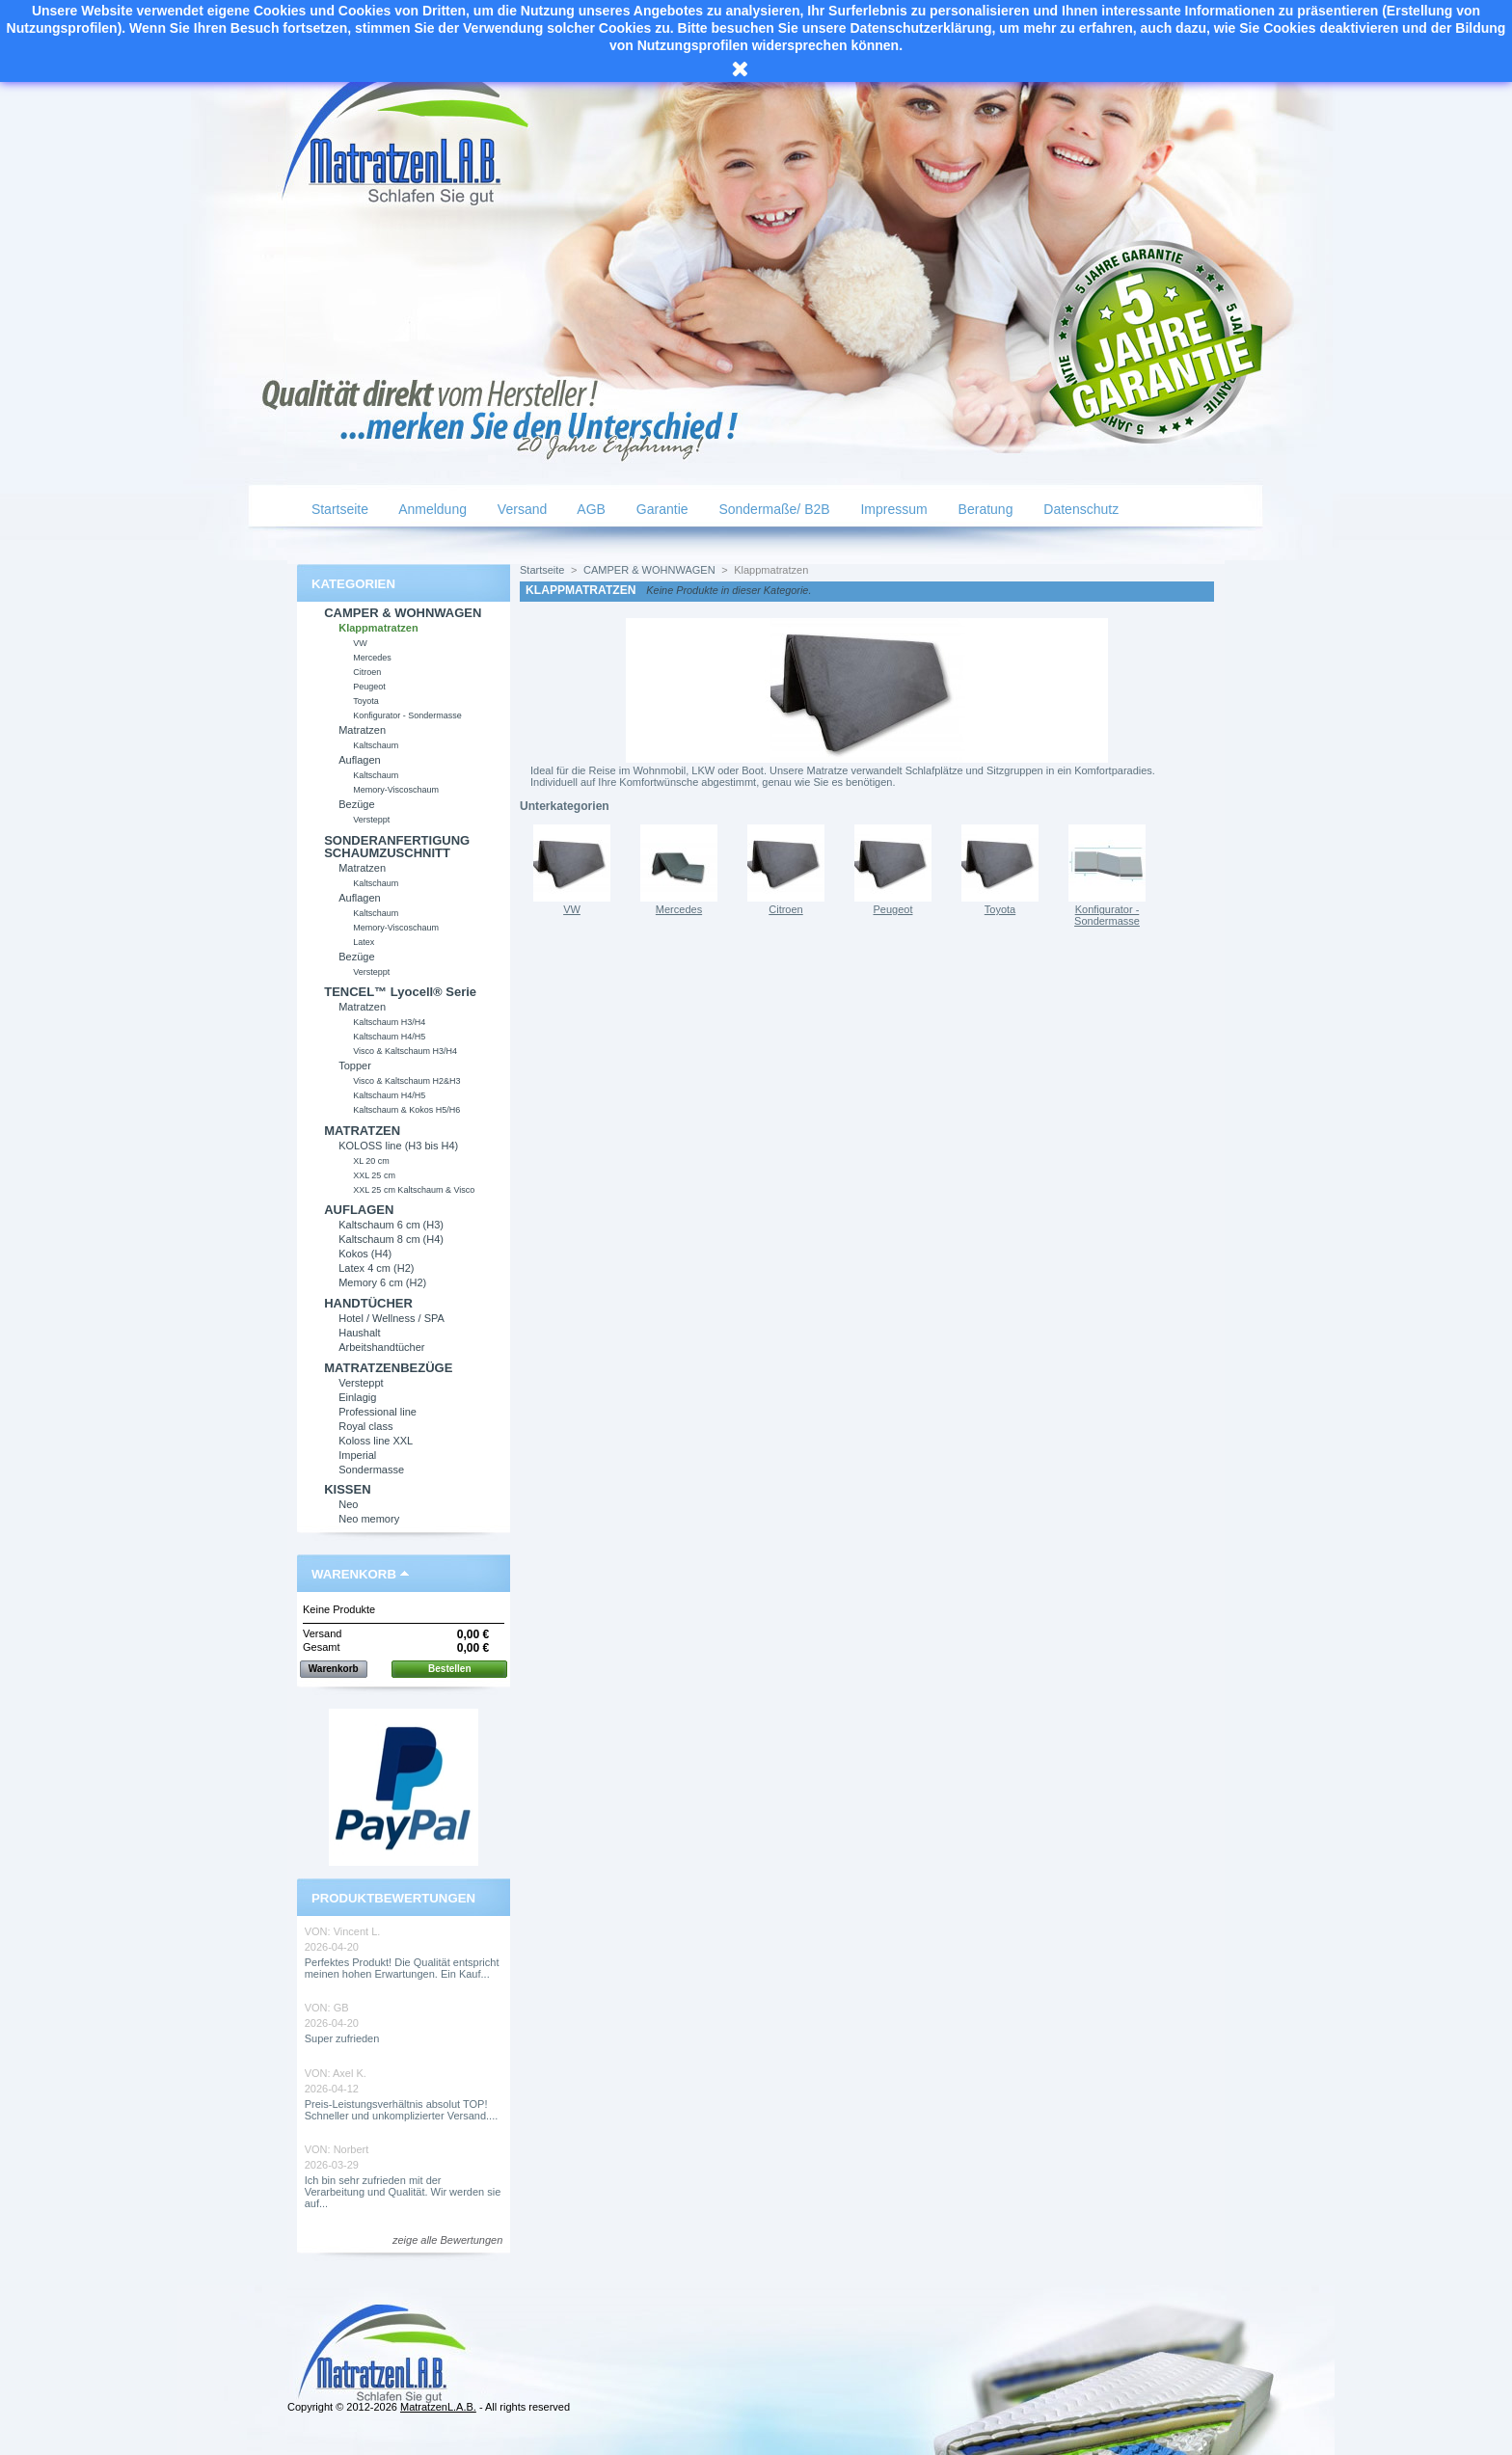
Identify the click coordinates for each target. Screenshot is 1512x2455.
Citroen (367, 672)
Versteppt (371, 819)
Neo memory (368, 1518)
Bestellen (449, 1668)
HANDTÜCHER (368, 1303)
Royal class (365, 1426)
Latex (363, 942)
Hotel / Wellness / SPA (391, 1318)
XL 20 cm (371, 1161)
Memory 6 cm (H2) (382, 1282)
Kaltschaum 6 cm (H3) (391, 1224)
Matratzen (362, 730)
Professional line (377, 1411)
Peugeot (369, 686)
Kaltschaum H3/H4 (389, 1022)
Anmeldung (431, 509)
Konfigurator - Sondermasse (407, 715)
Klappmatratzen (378, 628)
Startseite (338, 509)
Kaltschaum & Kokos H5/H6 (406, 1110)
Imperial (357, 1455)
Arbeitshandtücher (381, 1347)
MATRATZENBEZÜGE (388, 1368)
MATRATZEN (362, 1130)
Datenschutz (1079, 509)
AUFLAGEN (358, 1209)
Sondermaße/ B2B (773, 509)
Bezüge (356, 804)
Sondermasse (371, 1469)
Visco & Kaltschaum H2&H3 (406, 1081)
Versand (520, 509)
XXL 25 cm (374, 1175)
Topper (354, 1065)
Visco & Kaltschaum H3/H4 (405, 1051)
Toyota (366, 701)
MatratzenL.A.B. (438, 2407)
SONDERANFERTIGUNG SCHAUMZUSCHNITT (397, 846)
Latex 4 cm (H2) (376, 1268)
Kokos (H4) (365, 1253)
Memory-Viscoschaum (396, 790)
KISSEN (347, 1489)
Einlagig (357, 1397)
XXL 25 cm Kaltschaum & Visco (413, 1190)
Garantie (660, 509)
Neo (348, 1504)
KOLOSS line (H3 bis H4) (398, 1145)
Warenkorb (353, 1574)
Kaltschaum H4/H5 (389, 1036)
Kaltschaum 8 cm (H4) (391, 1239)
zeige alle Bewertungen (447, 2240)
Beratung (984, 509)
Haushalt (359, 1332)
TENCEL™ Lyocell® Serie (400, 992)
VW (360, 643)
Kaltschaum (375, 745)
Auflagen (359, 760)
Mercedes (372, 657)
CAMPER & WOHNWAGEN (402, 613)
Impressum (892, 509)
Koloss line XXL (375, 1440)
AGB (590, 509)
